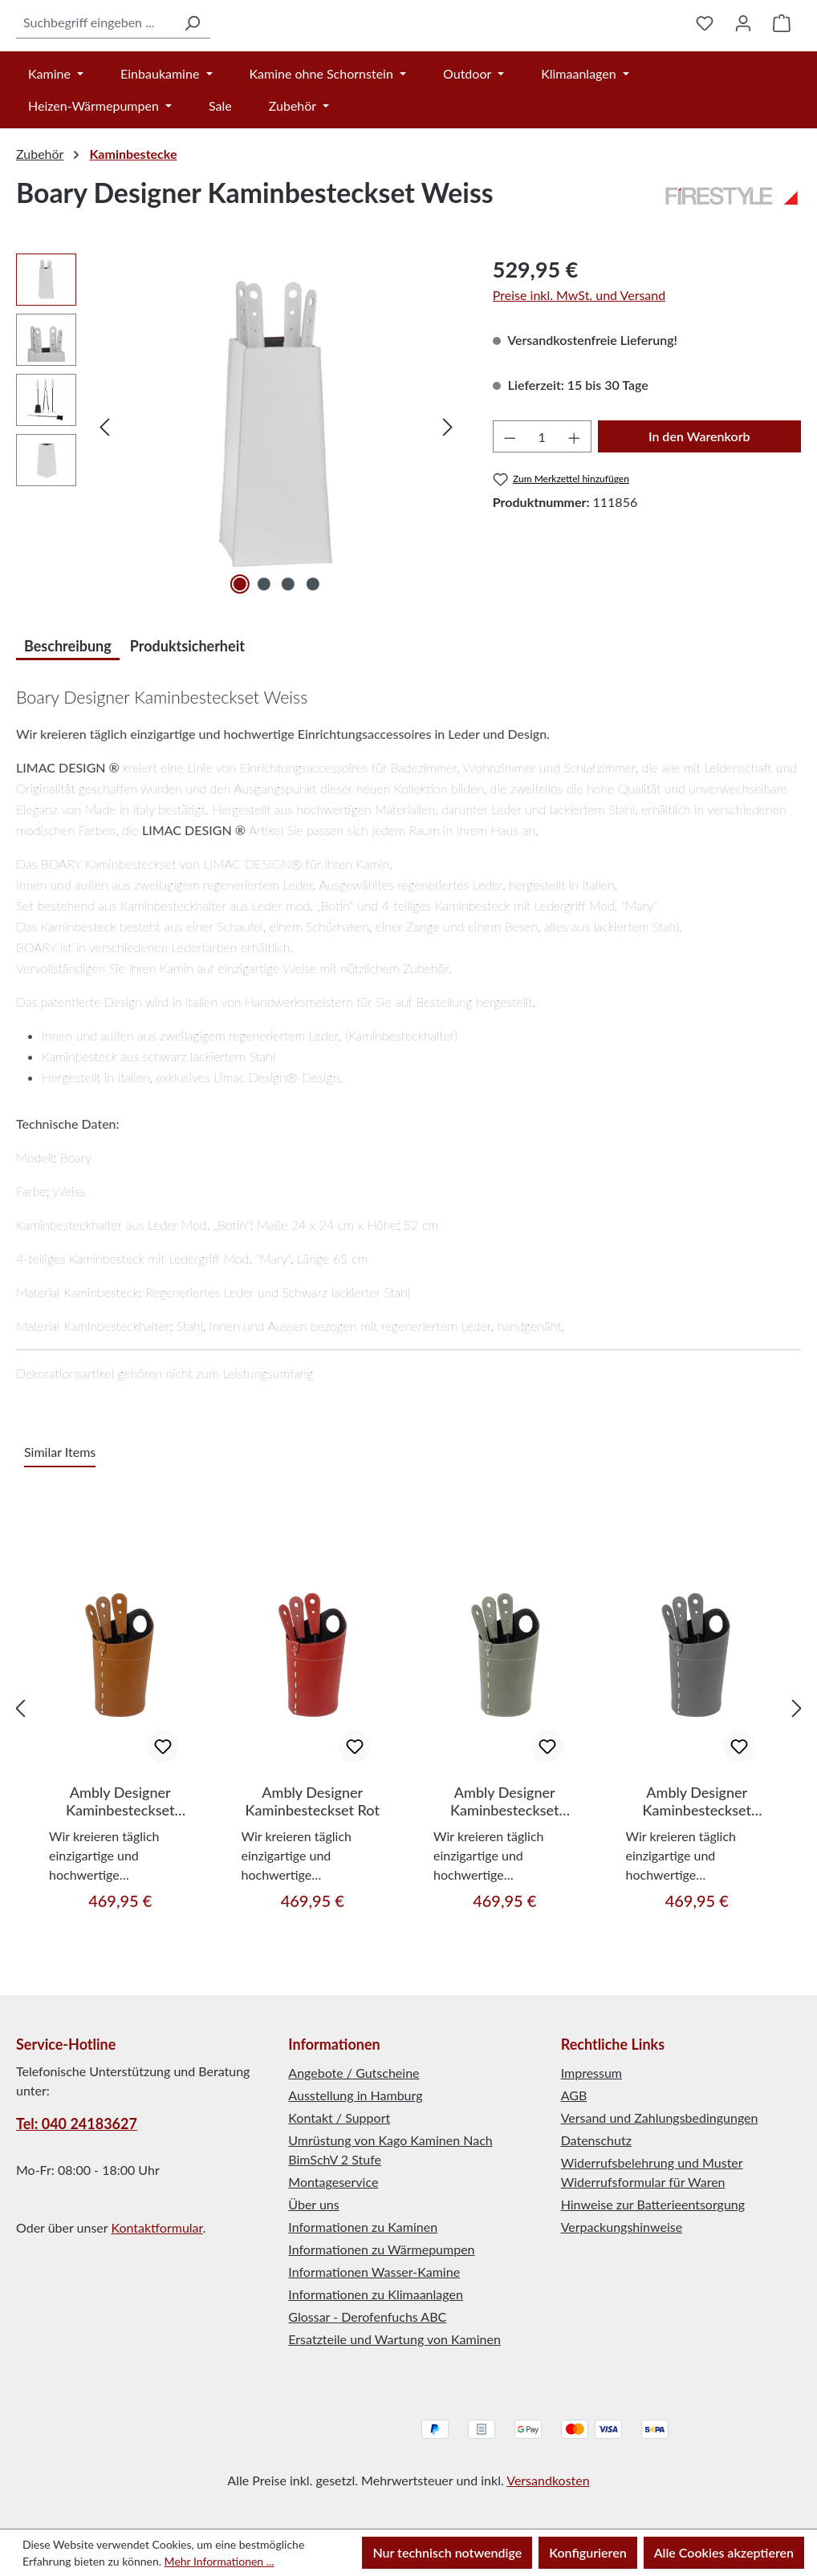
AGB (574, 2095)
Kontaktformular (156, 2228)
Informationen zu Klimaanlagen (375, 2294)
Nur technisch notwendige (447, 2552)
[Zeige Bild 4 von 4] (312, 638)
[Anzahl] (542, 491)
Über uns (313, 2205)
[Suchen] (151, 50)
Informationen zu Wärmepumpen (381, 2250)
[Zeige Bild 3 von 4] (288, 638)
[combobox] (75, 50)
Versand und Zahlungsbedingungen (659, 2118)
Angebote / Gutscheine (353, 2073)
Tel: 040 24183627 (76, 2124)
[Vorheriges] (104, 481)
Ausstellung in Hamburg (355, 2095)
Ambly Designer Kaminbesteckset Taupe (504, 1855)
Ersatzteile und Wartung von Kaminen (394, 2339)
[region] (238, 480)
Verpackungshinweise (621, 2227)
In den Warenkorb (699, 490)
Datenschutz (596, 2140)
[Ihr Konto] (743, 50)
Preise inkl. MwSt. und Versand (579, 349)
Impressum (591, 2073)
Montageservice (333, 2182)
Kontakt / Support (339, 2118)
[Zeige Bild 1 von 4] (240, 638)
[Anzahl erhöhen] (574, 491)
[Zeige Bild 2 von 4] (264, 638)
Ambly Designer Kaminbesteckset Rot (313, 1855)
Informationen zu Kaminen (362, 2227)
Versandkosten (547, 2480)
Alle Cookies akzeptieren (724, 2552)
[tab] (68, 698)
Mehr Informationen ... (219, 2561)
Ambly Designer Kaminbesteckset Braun (120, 1855)
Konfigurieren (587, 2552)
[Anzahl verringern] (509, 491)
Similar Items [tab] (60, 1506)
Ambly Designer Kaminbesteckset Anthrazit (697, 1855)
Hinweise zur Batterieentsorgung (653, 2205)
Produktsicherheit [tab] (187, 700)
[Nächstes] (448, 481)
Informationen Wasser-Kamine (374, 2272)
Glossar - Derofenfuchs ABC (367, 2317)
